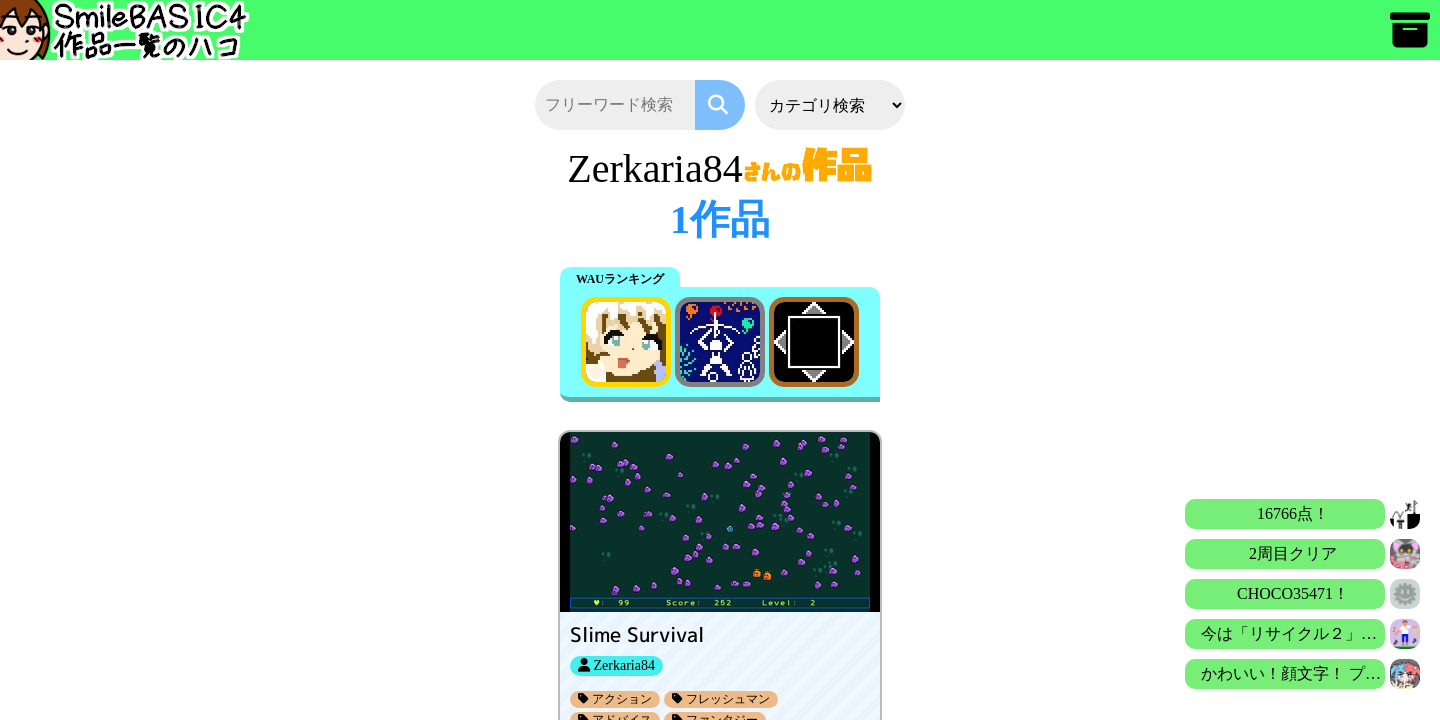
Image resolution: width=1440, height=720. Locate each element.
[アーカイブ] (1410, 39)
